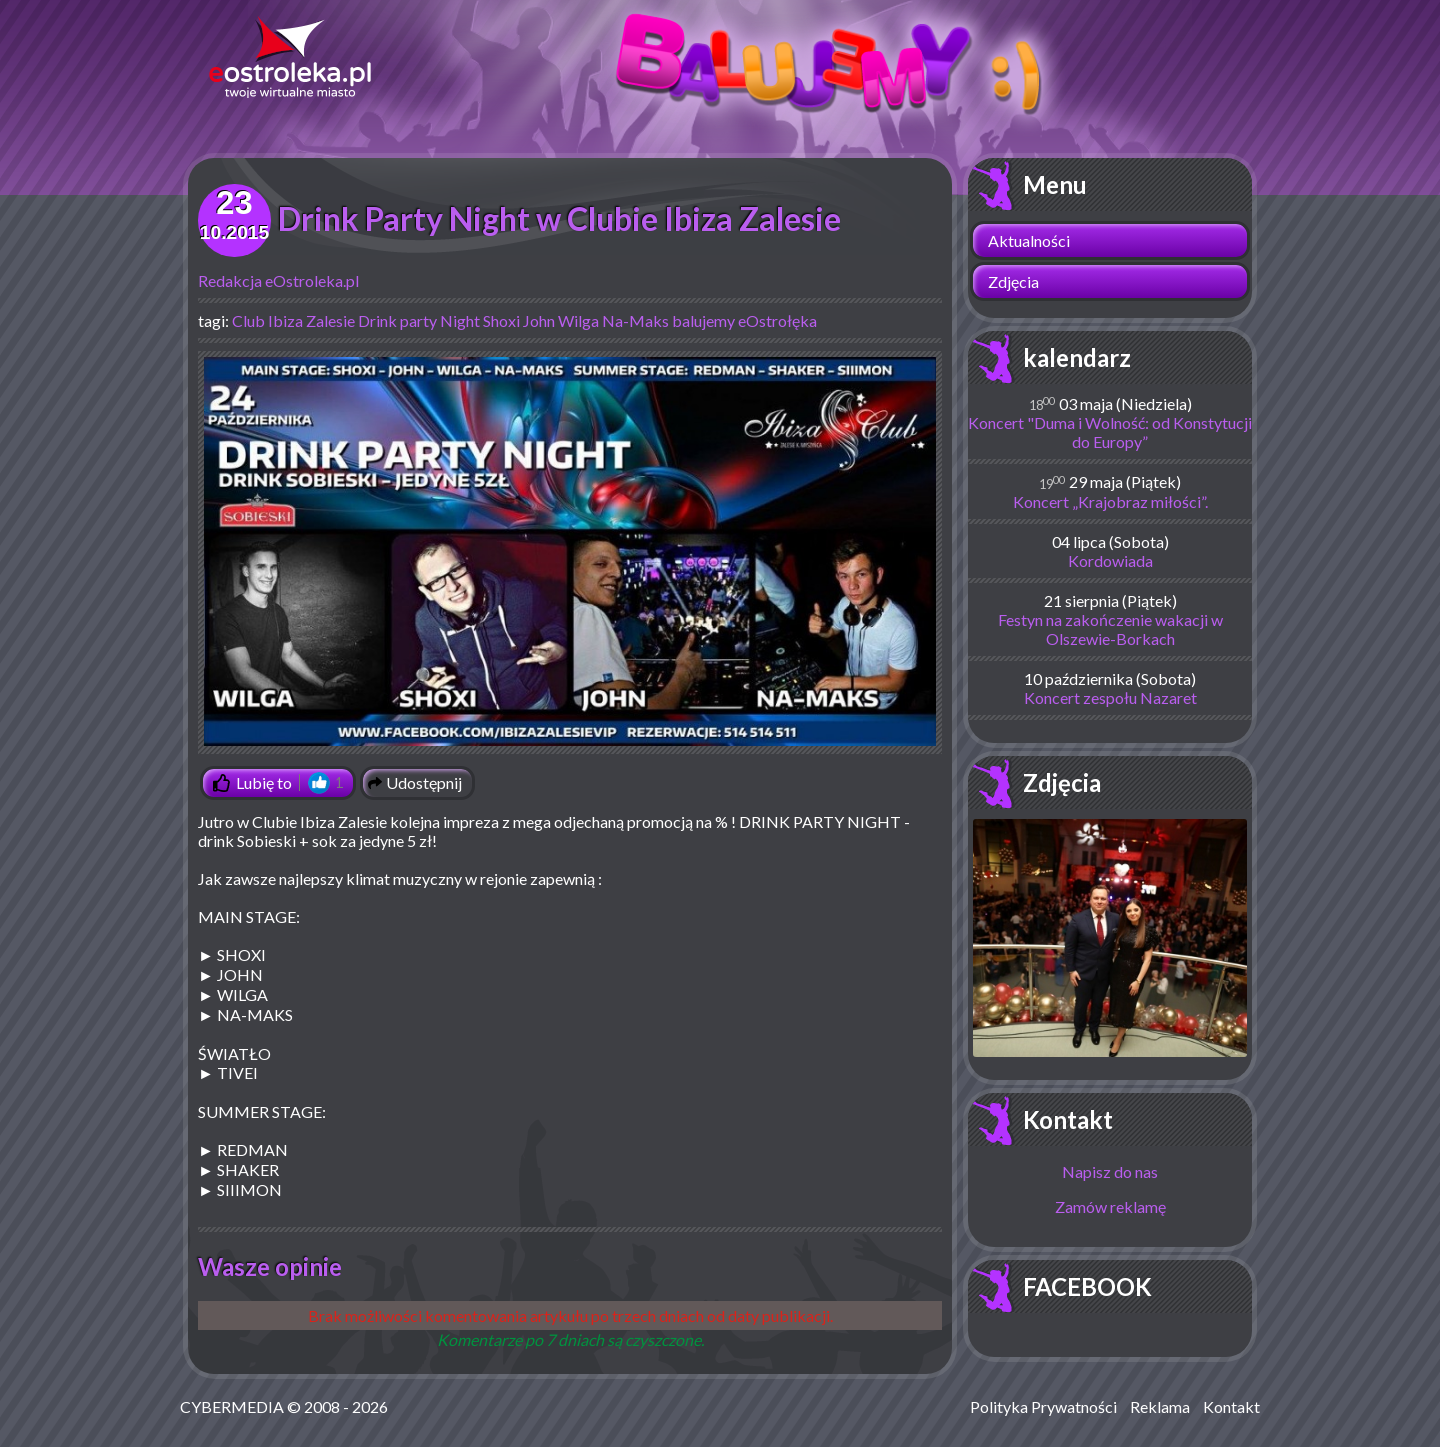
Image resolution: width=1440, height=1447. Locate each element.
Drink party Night (419, 320)
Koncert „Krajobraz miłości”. (1110, 501)
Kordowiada (1110, 560)
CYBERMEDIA (232, 1406)
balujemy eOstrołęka (744, 320)
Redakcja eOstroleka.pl (278, 280)
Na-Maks (635, 320)
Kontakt (1068, 1119)
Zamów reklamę (1110, 1206)
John (539, 320)
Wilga (578, 320)
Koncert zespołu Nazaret (1110, 697)
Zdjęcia (1013, 281)
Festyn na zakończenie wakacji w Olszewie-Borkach (1110, 629)
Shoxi (501, 320)
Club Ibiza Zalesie (293, 320)
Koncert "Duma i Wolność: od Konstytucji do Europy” (1110, 432)
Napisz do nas (1110, 1171)
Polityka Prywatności (1043, 1406)
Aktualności (1029, 240)
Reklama (1160, 1406)
